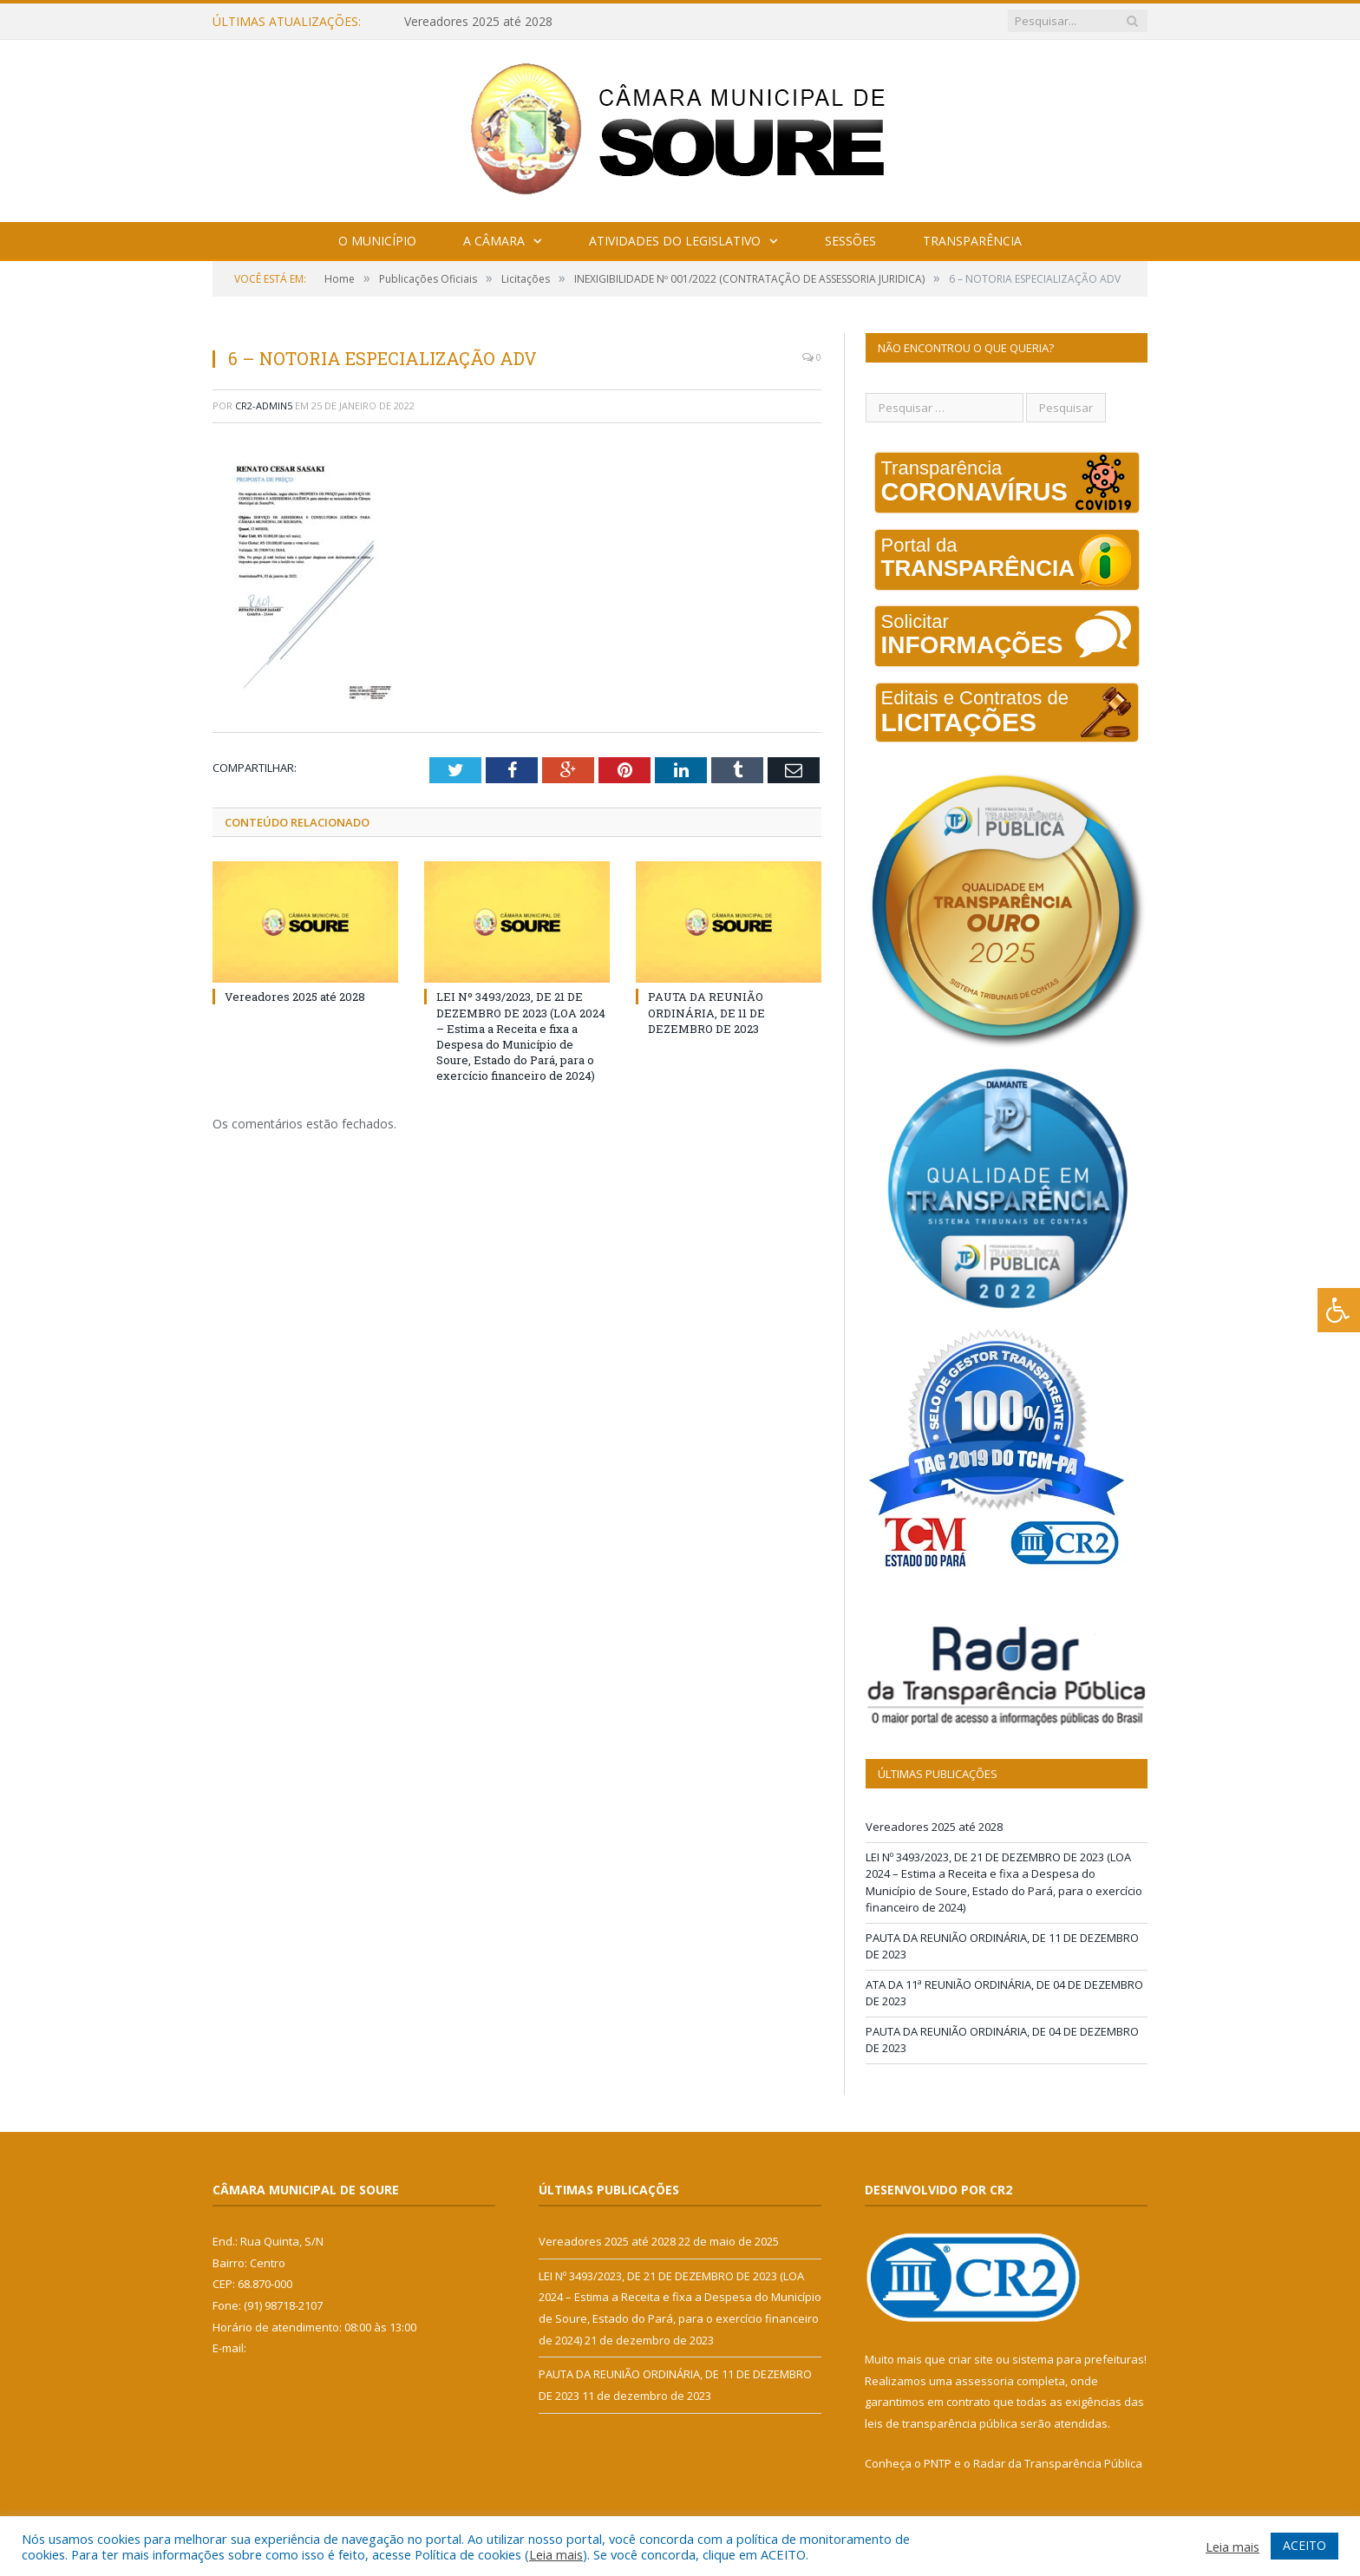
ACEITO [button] (1304, 2545)
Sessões (850, 240)
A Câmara (494, 240)
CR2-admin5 (263, 405)
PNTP (937, 2463)
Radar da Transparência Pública (1057, 2463)
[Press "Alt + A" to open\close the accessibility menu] (1339, 1310)
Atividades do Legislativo (675, 240)
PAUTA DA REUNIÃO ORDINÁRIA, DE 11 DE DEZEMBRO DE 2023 (706, 1012)
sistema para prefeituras (1078, 2359)
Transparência (972, 240)
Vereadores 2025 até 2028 (478, 21)
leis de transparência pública (941, 2423)
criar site (970, 2359)
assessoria (984, 2381)
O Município (377, 240)
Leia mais (556, 2554)
